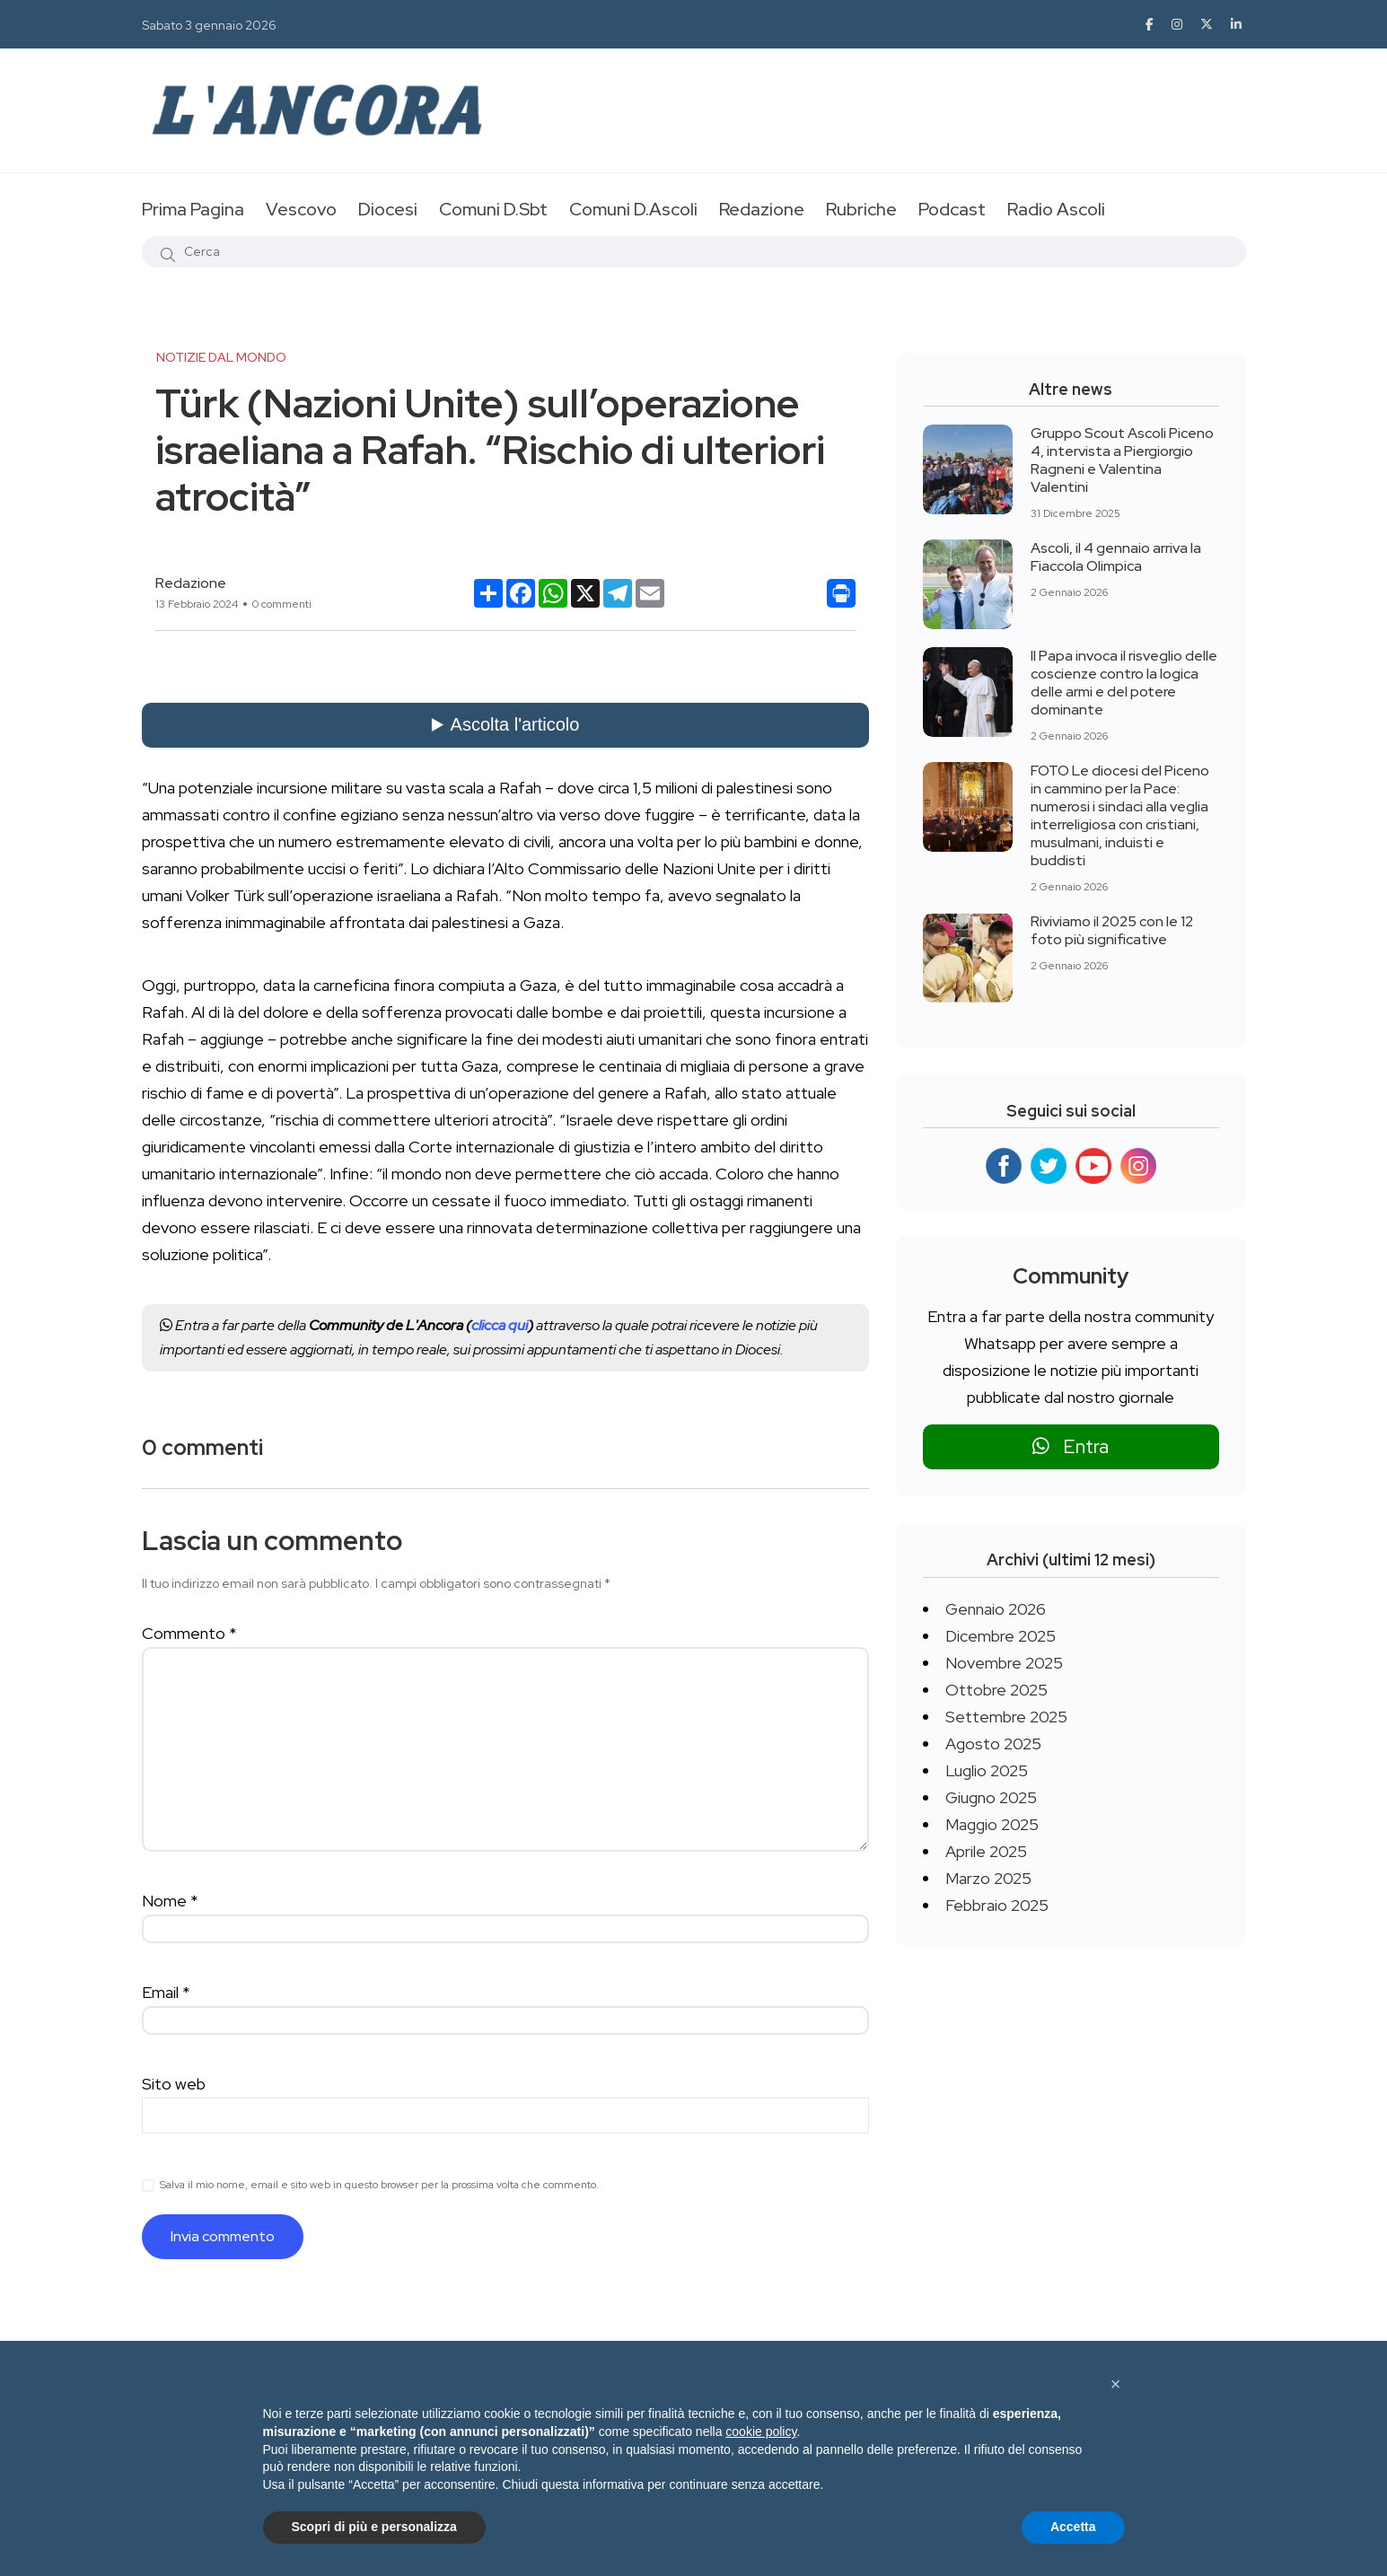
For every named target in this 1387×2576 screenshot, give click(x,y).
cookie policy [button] (760, 2431)
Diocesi (387, 209)
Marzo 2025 (988, 1878)
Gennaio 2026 (995, 1609)
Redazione (761, 209)
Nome (170, 1900)
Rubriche (861, 209)
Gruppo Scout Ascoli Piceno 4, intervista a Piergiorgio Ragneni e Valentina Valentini (1122, 460)
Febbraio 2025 (997, 1905)
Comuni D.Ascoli (633, 209)
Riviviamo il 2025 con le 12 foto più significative (1112, 930)
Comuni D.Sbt (493, 209)
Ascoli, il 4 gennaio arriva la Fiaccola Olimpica (1116, 557)
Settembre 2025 (1006, 1716)
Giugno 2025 (991, 1797)
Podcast (952, 209)
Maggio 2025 (992, 1824)
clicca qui (499, 1325)
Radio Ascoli (1056, 209)
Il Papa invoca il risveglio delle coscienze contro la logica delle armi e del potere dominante (1124, 682)
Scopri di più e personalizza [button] (374, 2526)
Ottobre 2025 (996, 1689)
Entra (1070, 1446)
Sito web (174, 2083)
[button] (1116, 2384)
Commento (189, 1633)
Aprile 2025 (986, 1851)
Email (166, 1992)
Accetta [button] (1073, 2526)
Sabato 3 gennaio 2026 (209, 25)
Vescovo (301, 209)
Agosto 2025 (993, 1743)
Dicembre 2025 (1000, 1635)
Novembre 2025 (1004, 1662)
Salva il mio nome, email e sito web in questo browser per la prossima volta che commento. (379, 2184)
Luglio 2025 (986, 1770)
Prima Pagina (193, 209)
